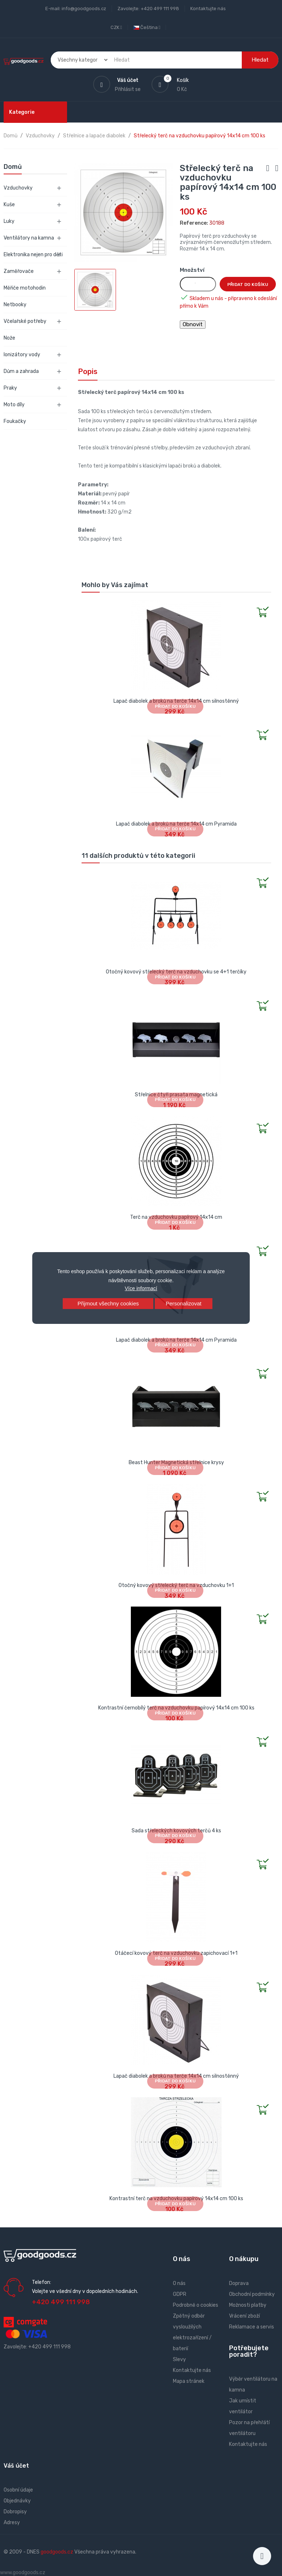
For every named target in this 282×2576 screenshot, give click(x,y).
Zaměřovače (19, 271)
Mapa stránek (188, 2381)
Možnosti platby (247, 2305)
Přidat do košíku (247, 284)
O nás (179, 2283)
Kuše (9, 204)
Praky (10, 388)
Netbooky (15, 305)
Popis (88, 371)
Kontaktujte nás (208, 8)
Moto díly (14, 405)
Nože (9, 338)
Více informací (141, 1288)
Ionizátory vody (22, 355)
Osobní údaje (18, 2490)
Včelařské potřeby (25, 321)
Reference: (194, 223)
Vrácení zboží (244, 2316)
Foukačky (15, 421)
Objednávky (17, 2501)
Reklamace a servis (251, 2327)
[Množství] (198, 284)
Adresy (12, 2522)
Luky (9, 221)
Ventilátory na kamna (29, 238)
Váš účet (16, 2465)
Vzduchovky (18, 188)
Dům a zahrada (21, 371)
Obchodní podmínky (252, 2294)
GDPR (179, 2294)
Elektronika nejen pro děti (33, 255)
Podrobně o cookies (195, 2305)
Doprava (239, 2283)
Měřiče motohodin (25, 288)
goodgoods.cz (57, 2552)
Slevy (179, 2359)
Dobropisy (15, 2512)
